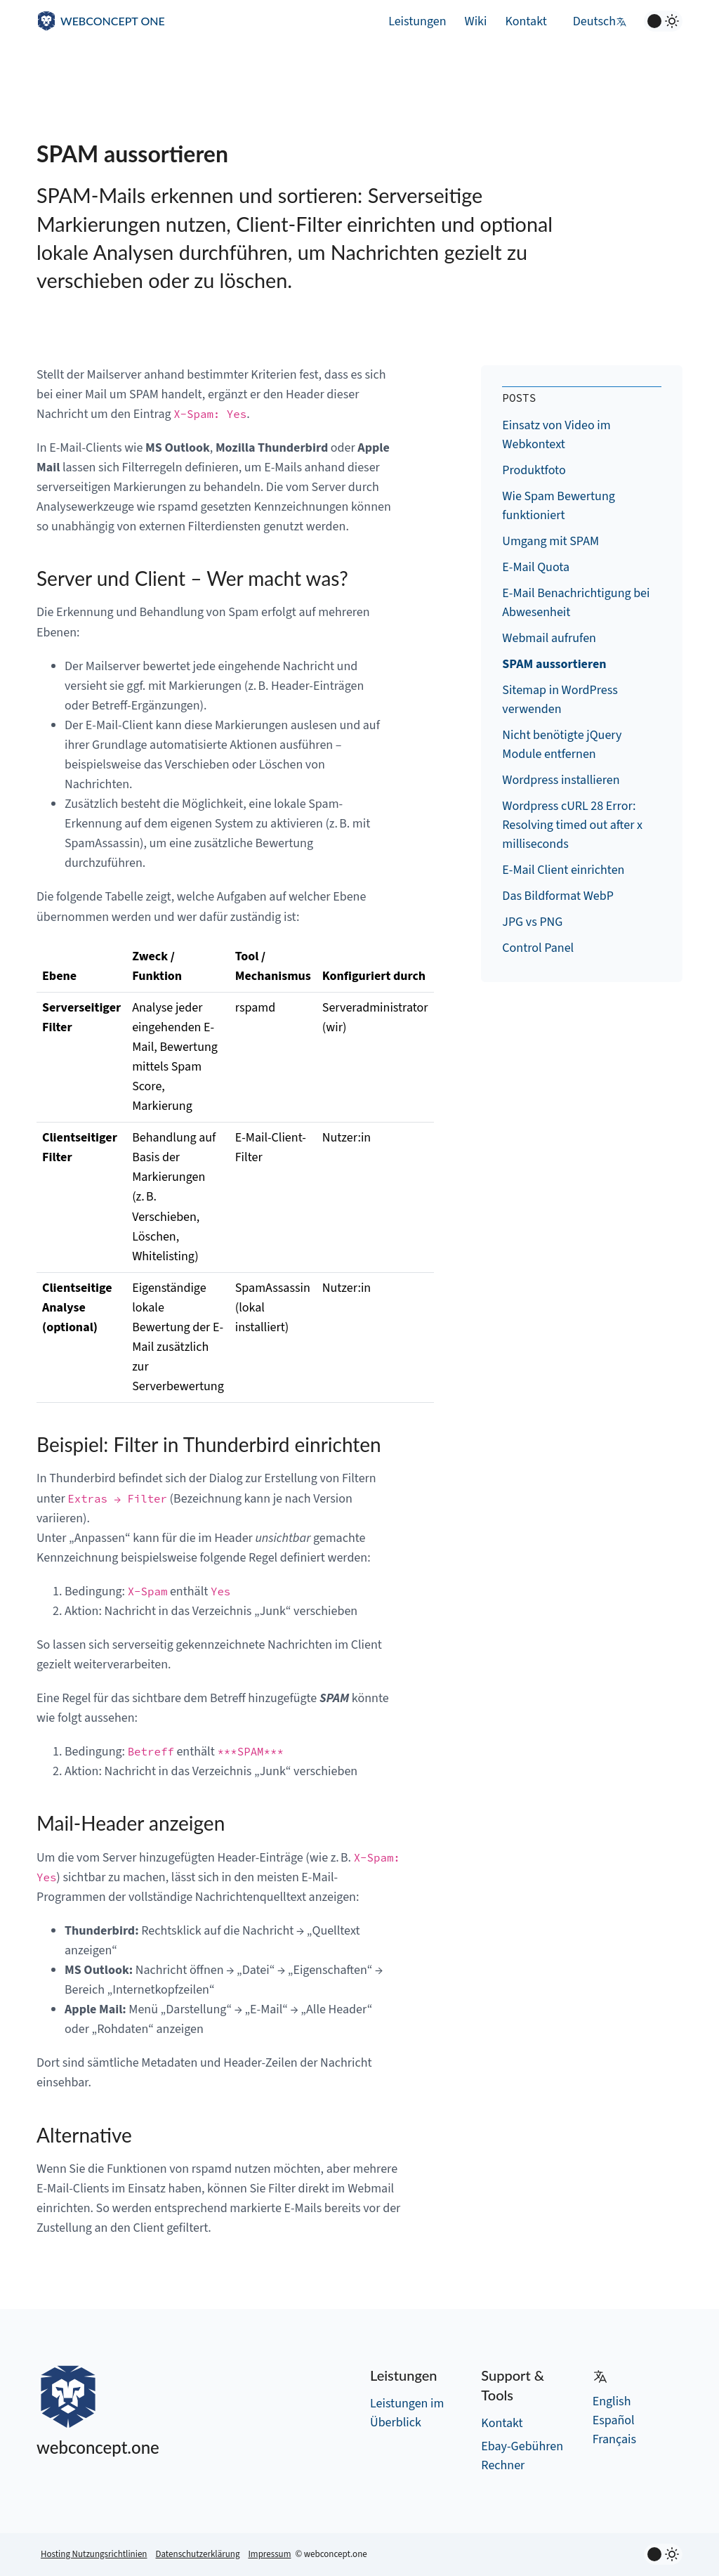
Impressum (269, 2554)
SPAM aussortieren (554, 664)
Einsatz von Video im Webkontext (556, 435)
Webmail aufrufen (549, 638)
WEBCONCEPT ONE (112, 20)
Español (614, 2420)
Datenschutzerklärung (197, 2554)
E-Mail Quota (535, 567)
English (612, 2401)
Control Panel (538, 948)
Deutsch (600, 21)
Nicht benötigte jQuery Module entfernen (561, 744)
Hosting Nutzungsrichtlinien (94, 2554)
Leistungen (417, 21)
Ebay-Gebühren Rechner (522, 2456)
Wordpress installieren (560, 780)
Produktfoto (533, 470)
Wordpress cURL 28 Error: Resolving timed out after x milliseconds (572, 825)
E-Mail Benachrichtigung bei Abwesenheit (575, 602)
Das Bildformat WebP (558, 896)
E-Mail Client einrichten (563, 870)
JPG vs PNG (532, 922)
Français (614, 2439)
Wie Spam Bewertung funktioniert (558, 506)
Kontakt (525, 21)
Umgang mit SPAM (550, 541)
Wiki (476, 21)
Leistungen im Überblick (407, 2413)
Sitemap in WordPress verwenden (560, 699)
